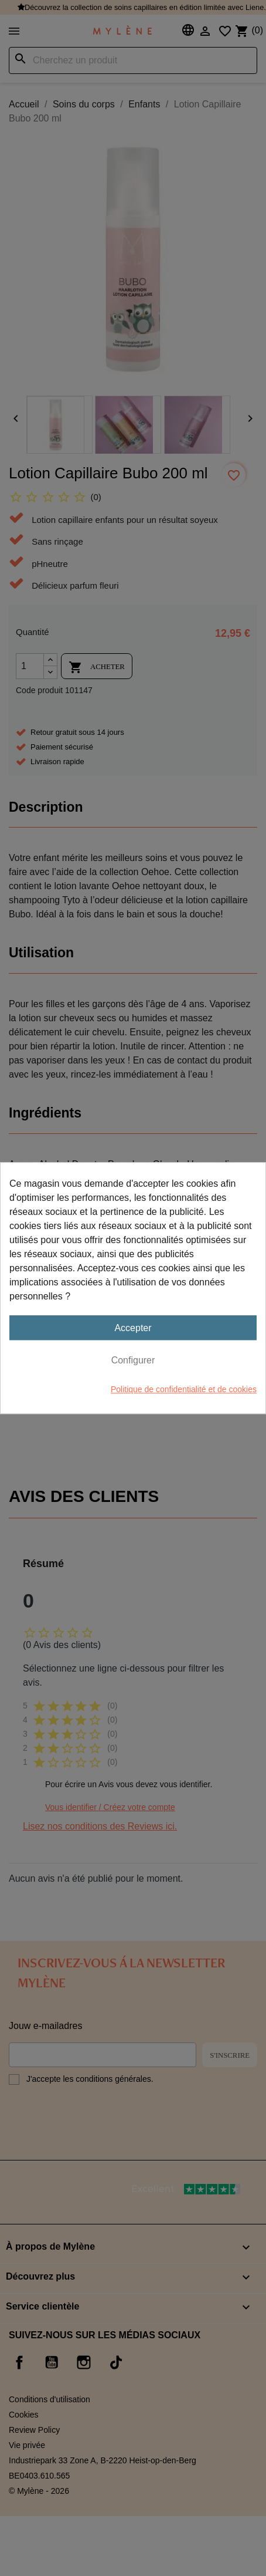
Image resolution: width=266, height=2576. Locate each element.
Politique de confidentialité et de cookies (184, 1389)
